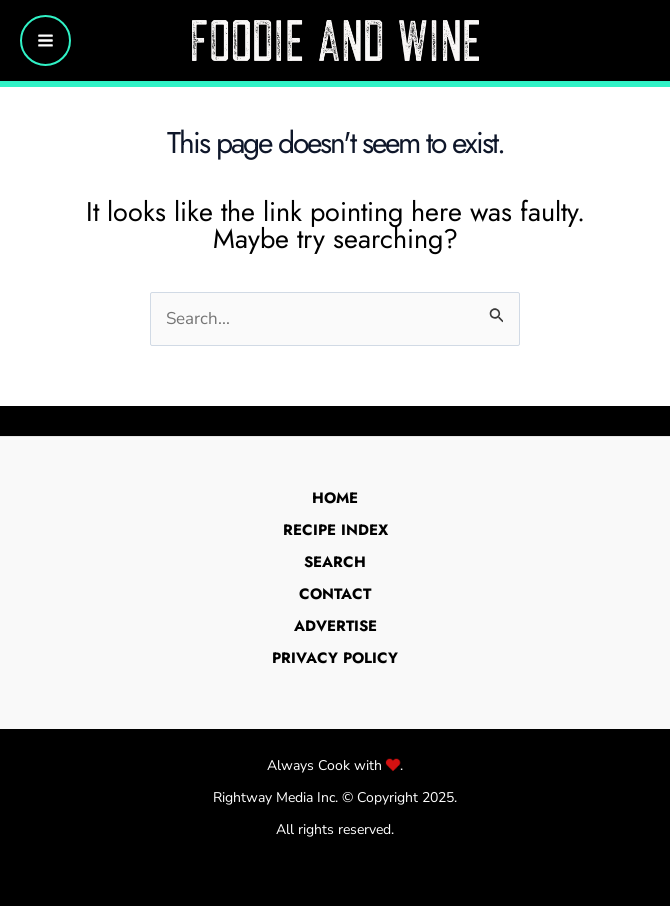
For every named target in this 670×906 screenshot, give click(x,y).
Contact (335, 594)
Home (335, 498)
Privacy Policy (335, 658)
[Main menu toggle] (45, 40)
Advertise (335, 626)
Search (335, 562)
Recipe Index (335, 530)
